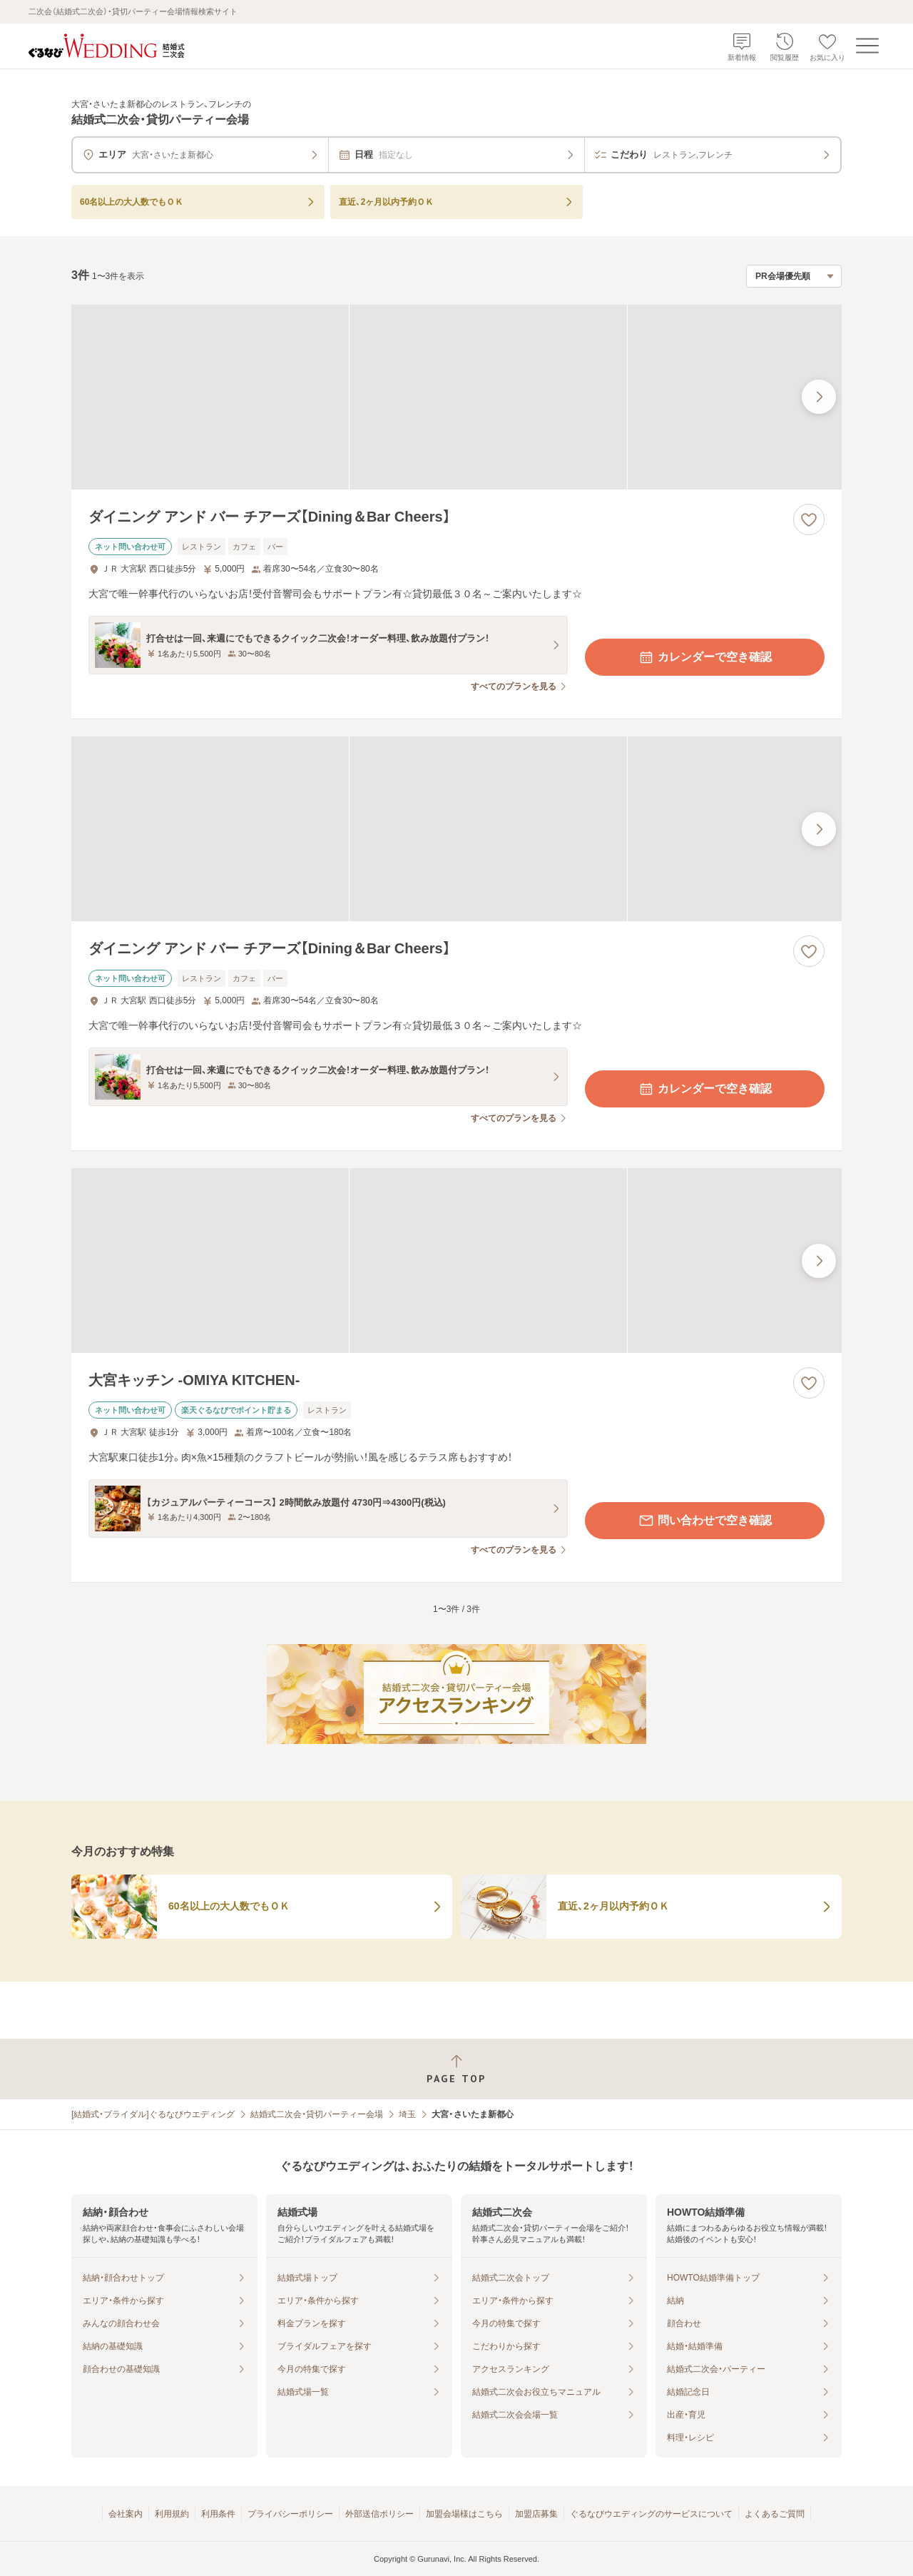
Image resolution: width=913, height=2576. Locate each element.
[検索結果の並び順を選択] (794, 276)
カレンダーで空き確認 (705, 657)
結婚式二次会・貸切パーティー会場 (316, 2114)
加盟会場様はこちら (464, 2514)
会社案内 (125, 2514)
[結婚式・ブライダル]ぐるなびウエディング (153, 2114)
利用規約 (172, 2514)
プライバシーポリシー (290, 2514)
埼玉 (407, 2114)
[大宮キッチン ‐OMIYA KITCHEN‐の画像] (456, 1260)
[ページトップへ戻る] (456, 2069)
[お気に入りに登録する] (809, 519)
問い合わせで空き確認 (705, 1520)
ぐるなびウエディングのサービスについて (651, 2514)
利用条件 (218, 2514)
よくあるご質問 (775, 2514)
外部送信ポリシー (379, 2514)
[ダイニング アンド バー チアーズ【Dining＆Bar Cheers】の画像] (456, 397)
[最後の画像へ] (819, 397)
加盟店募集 (536, 2514)
